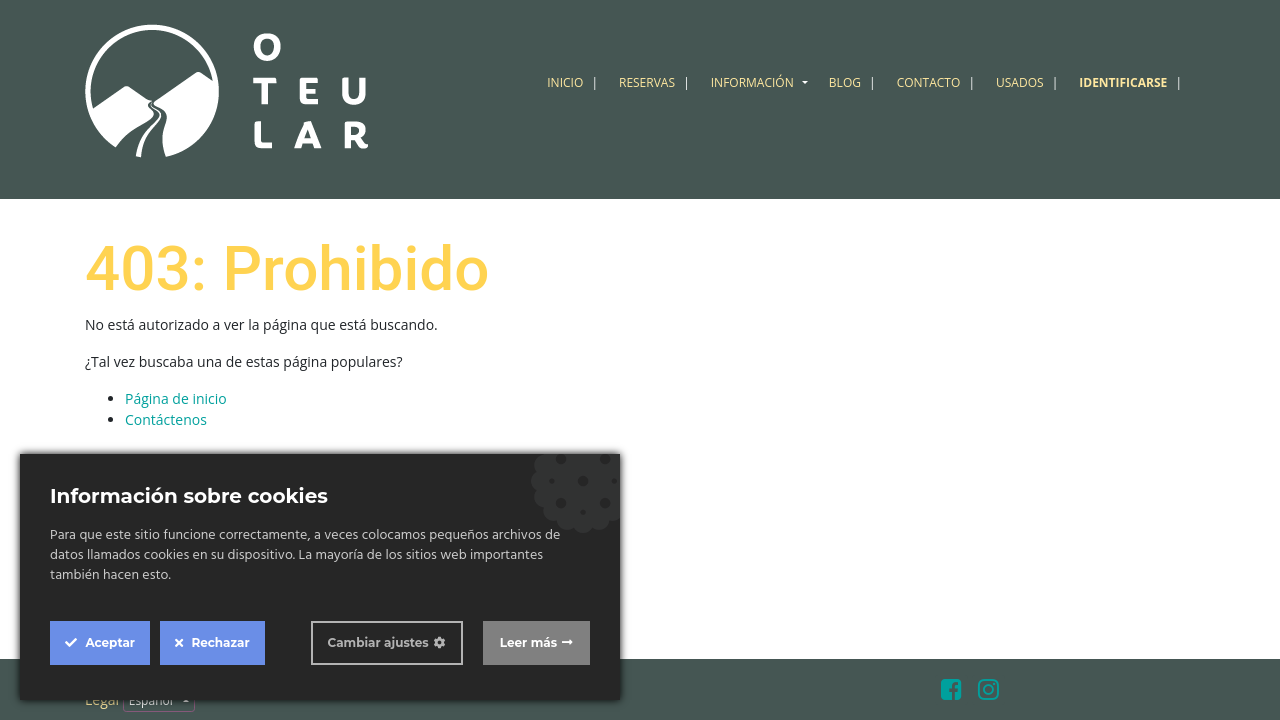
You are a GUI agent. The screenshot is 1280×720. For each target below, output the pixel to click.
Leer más (528, 642)
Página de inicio (176, 398)
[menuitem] (575, 83)
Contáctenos (166, 419)
